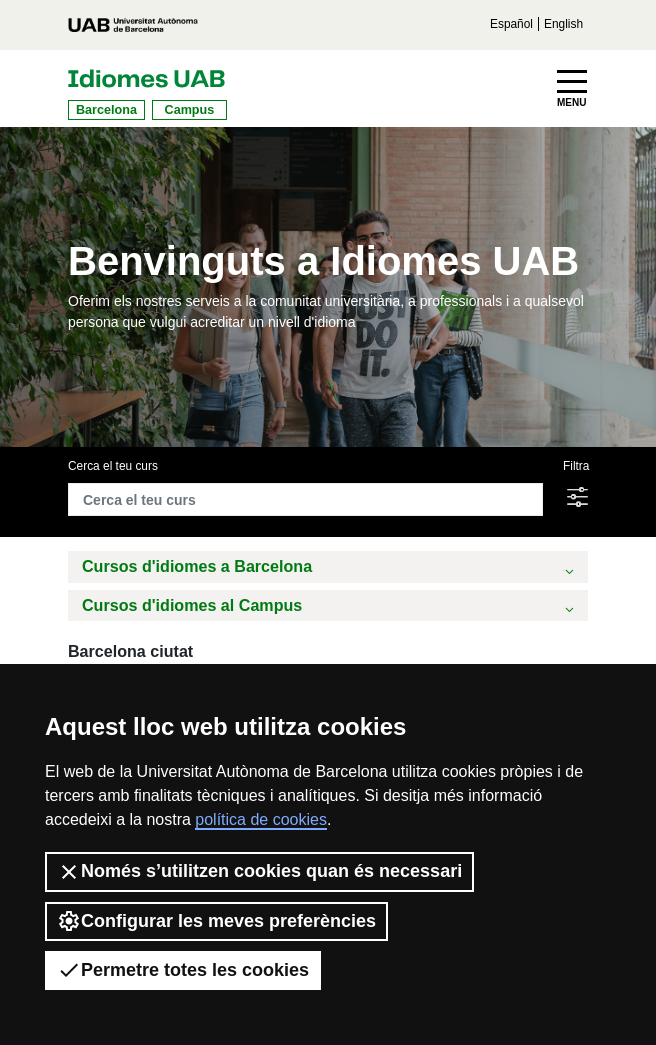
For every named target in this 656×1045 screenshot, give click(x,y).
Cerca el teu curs (113, 466)
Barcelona (106, 110)
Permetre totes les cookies (183, 970)
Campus (190, 110)
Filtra (575, 466)
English (563, 24)
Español (511, 24)
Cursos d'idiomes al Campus (330, 607)
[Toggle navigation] (572, 89)
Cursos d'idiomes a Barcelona (330, 568)
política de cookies (261, 819)
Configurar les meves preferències (216, 921)
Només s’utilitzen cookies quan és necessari (259, 872)
